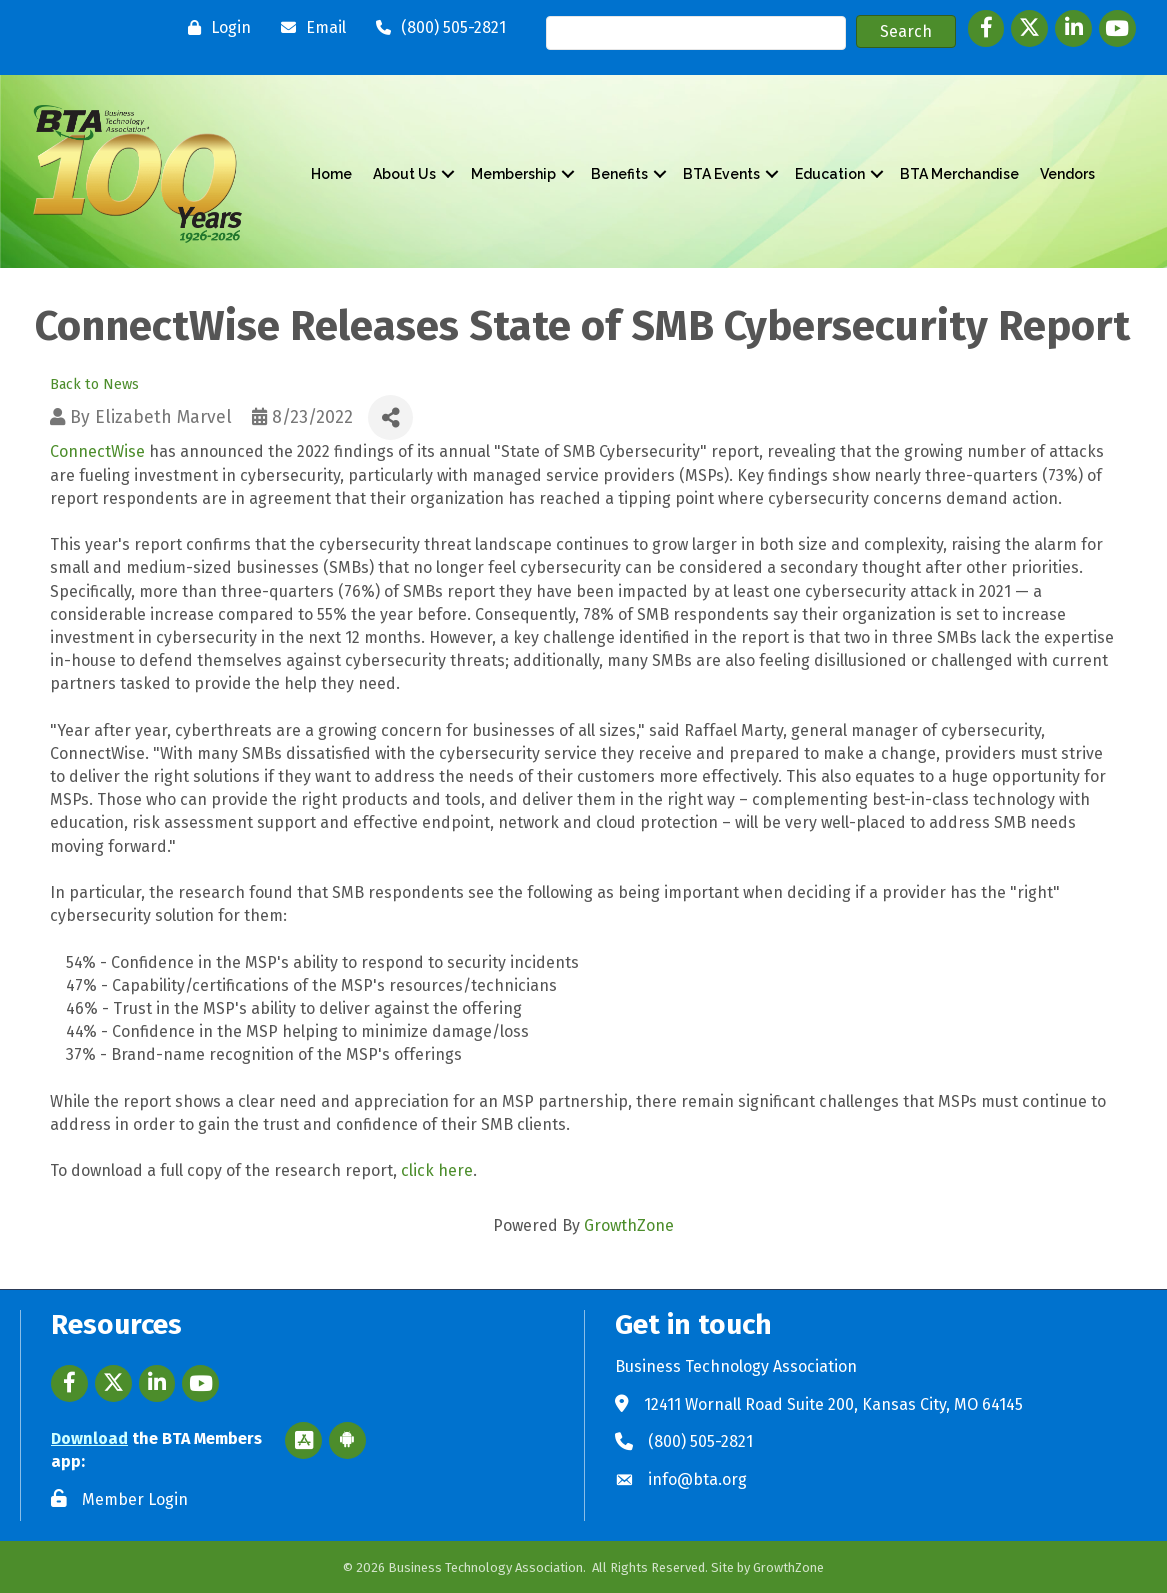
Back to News (94, 383)
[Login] (214, 28)
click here (437, 1170)
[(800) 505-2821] (436, 28)
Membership (513, 174)
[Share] (390, 417)
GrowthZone (629, 1225)
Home (331, 174)
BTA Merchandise (959, 174)
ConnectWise (97, 451)
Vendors (1067, 174)
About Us (404, 174)
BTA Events (721, 174)
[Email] (308, 28)
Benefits (619, 174)
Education (830, 174)
